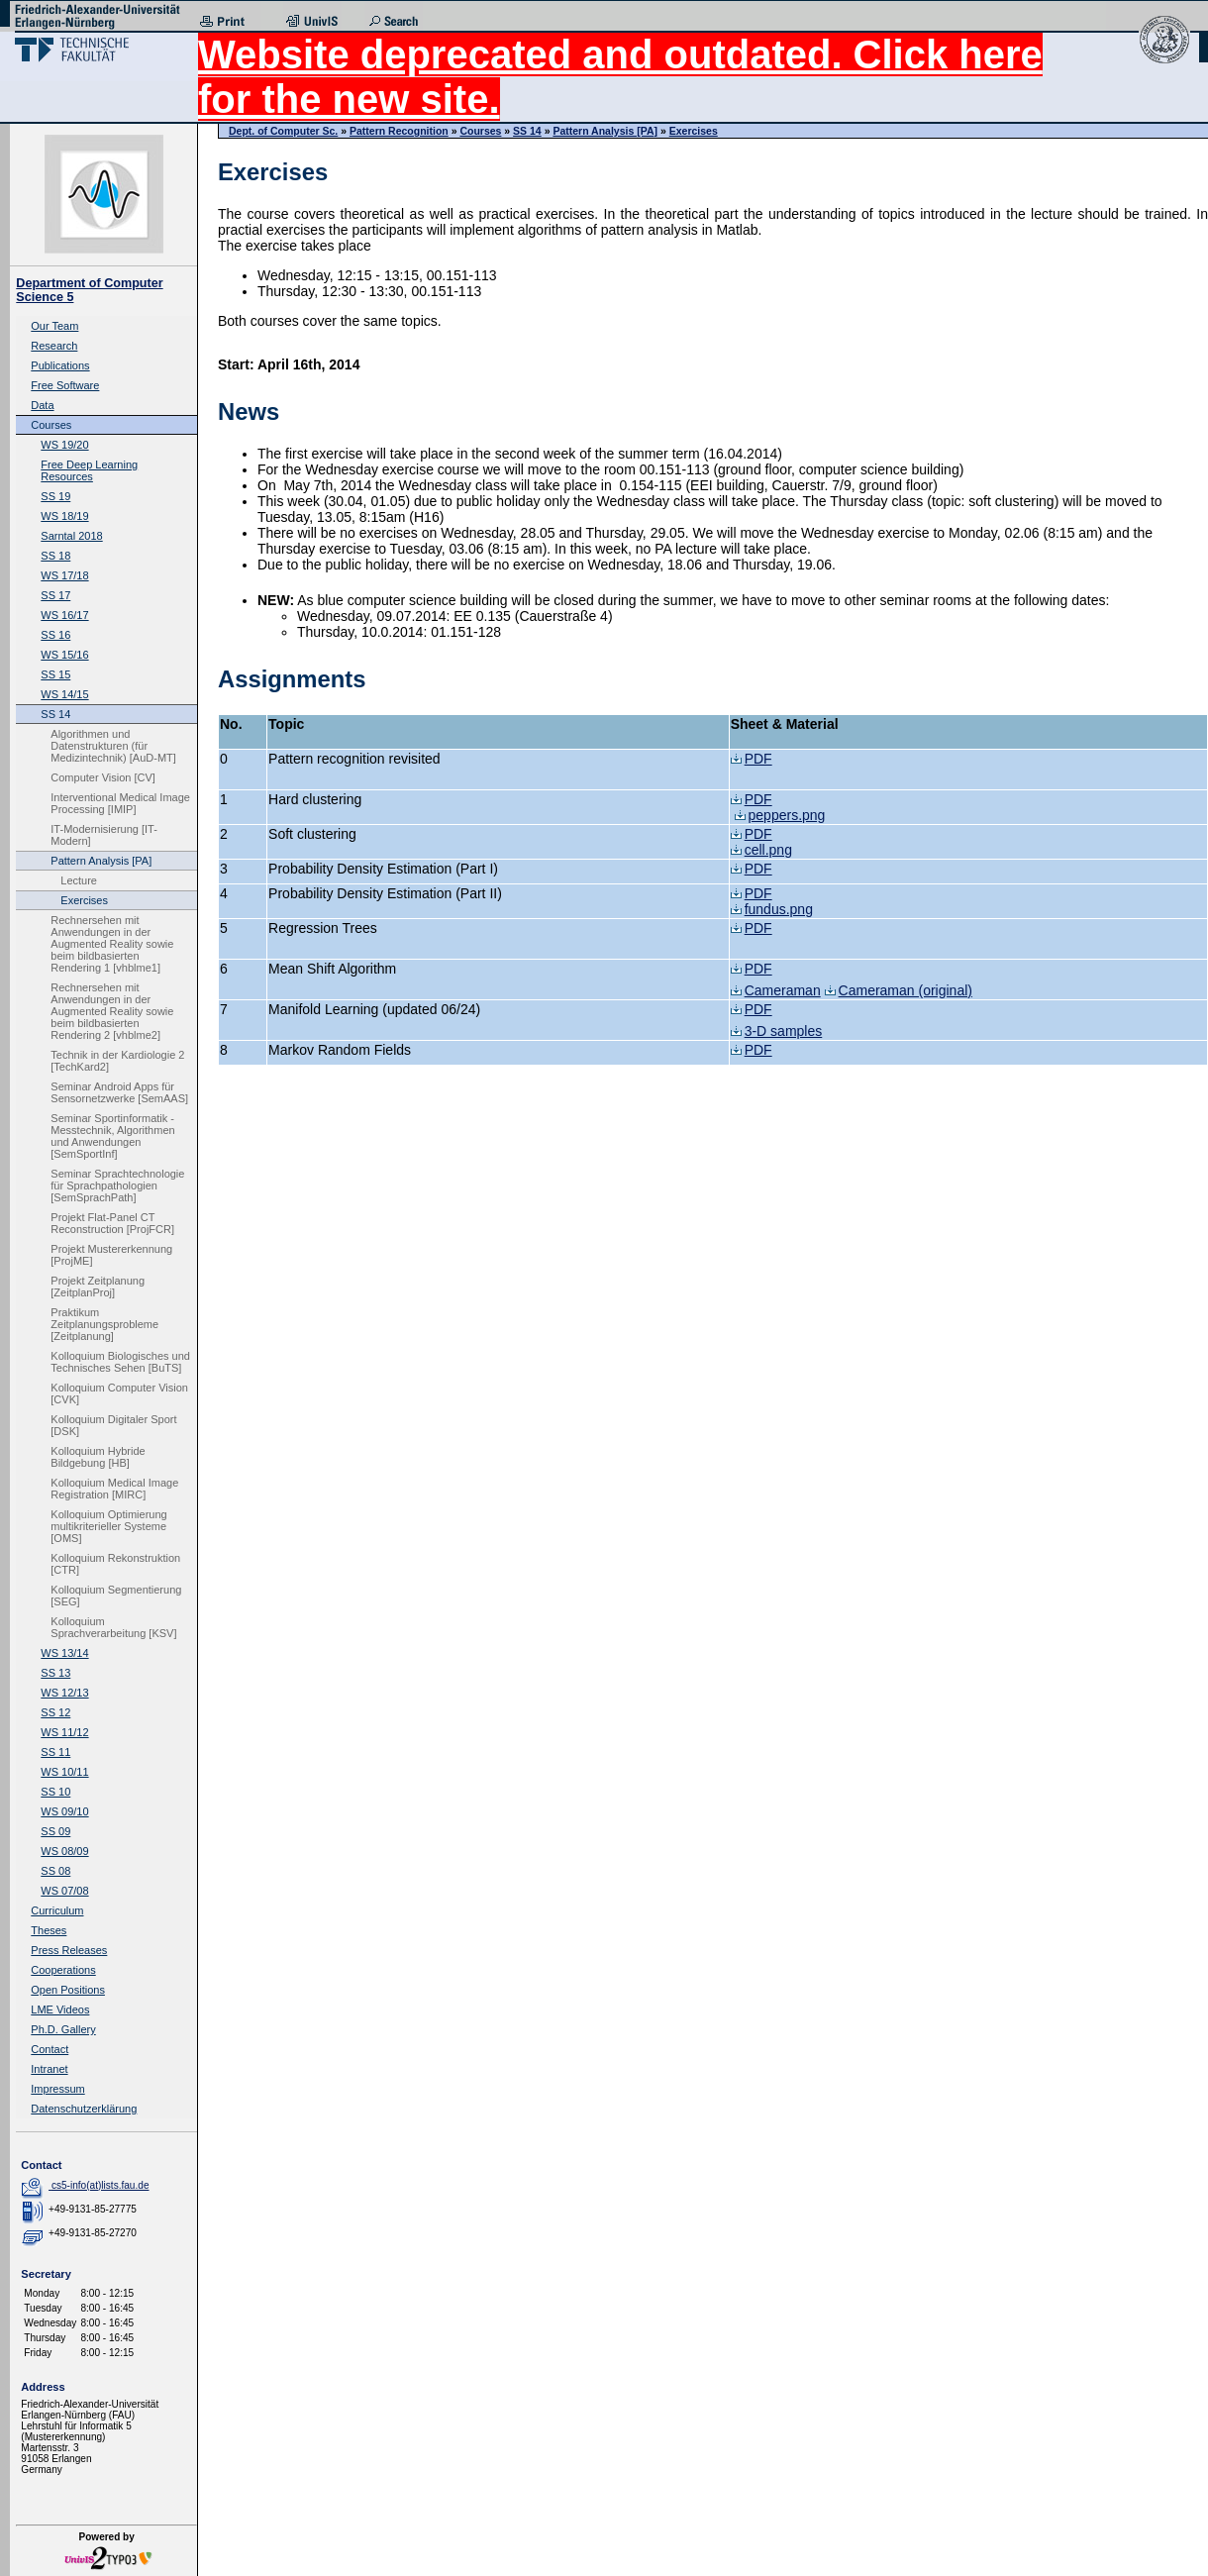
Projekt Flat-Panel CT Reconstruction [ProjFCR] (112, 1223)
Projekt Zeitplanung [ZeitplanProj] (97, 1286)
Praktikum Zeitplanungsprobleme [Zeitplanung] (104, 1324)
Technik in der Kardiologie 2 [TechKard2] (117, 1061)
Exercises (84, 900)
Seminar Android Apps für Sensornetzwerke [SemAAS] (119, 1092)
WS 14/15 (64, 694)
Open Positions (68, 1990)
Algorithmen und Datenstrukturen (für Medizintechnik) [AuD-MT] (113, 746)
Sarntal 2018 (71, 536)
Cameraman (776, 990)
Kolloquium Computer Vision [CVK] (119, 1393)
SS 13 (55, 1673)
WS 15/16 (64, 655)
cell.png (761, 850)
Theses (48, 1930)
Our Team (54, 326)
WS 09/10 (64, 1811)
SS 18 (55, 556)
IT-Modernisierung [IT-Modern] (103, 835)
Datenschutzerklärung (84, 2108)
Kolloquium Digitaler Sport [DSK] (113, 1425)
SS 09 (55, 1831)
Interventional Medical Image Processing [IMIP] (120, 803)
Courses (51, 425)
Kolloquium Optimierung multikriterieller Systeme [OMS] (108, 1526)
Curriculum (57, 1910)
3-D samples (777, 1031)
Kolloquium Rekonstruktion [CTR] (115, 1564)
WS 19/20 (64, 445)
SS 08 (55, 1871)
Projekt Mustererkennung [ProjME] (111, 1255)
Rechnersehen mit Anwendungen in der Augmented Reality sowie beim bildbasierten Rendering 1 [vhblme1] (111, 944)
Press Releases (69, 1950)
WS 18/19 (64, 516)
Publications (60, 365)
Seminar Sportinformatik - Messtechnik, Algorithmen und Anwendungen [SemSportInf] (112, 1136)
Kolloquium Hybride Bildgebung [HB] (97, 1457)
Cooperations (63, 1970)
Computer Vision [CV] (102, 777)
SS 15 (55, 674)
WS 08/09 (64, 1851)
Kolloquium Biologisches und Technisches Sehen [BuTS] (120, 1362)
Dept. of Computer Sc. (283, 131)
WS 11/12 (64, 1732)
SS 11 (55, 1752)
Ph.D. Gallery (63, 2029)
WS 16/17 (64, 615)
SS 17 (55, 595)
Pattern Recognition (399, 131)
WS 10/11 (64, 1772)
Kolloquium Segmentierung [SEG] (115, 1595)
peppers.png (780, 815)
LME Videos (60, 2009)
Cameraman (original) (898, 990)
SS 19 (55, 496)
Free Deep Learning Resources (89, 470)
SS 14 (55, 714)
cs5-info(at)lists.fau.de (100, 2185)
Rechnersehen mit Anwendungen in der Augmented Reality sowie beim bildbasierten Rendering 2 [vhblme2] (111, 1011)
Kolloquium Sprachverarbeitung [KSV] (113, 1627)
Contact (49, 2049)
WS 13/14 (64, 1653)
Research (54, 346)
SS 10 (55, 1792)
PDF (751, 759)
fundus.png (772, 909)
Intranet (49, 2069)
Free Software (65, 385)
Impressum (57, 2089)
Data (42, 405)
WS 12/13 (64, 1693)
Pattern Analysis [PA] (100, 861)
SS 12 (55, 1712)
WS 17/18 (64, 575)
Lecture (78, 880)
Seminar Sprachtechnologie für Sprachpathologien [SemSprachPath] (117, 1185)
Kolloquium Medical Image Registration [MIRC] (114, 1488)
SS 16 (55, 635)
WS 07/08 (64, 1891)
